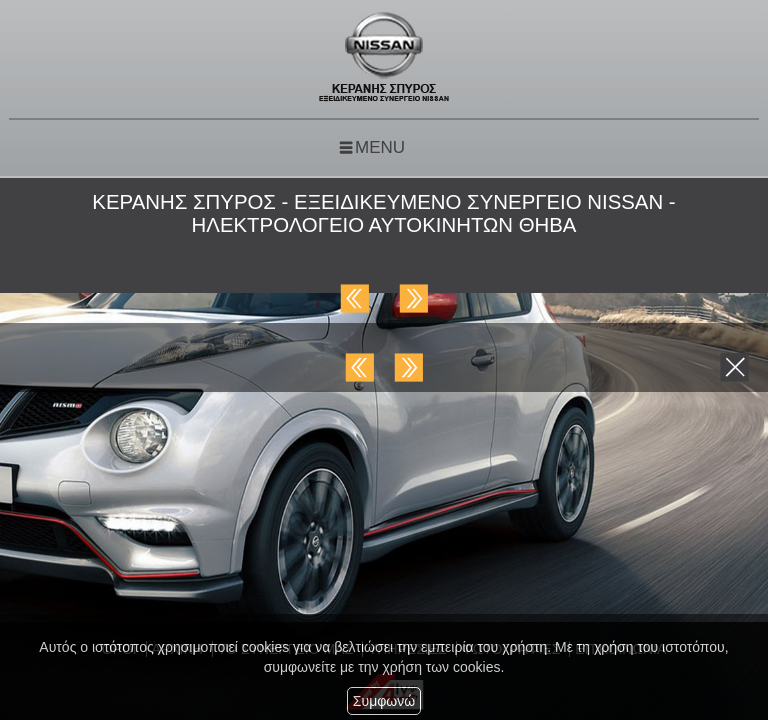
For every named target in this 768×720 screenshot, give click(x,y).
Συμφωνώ (384, 701)
